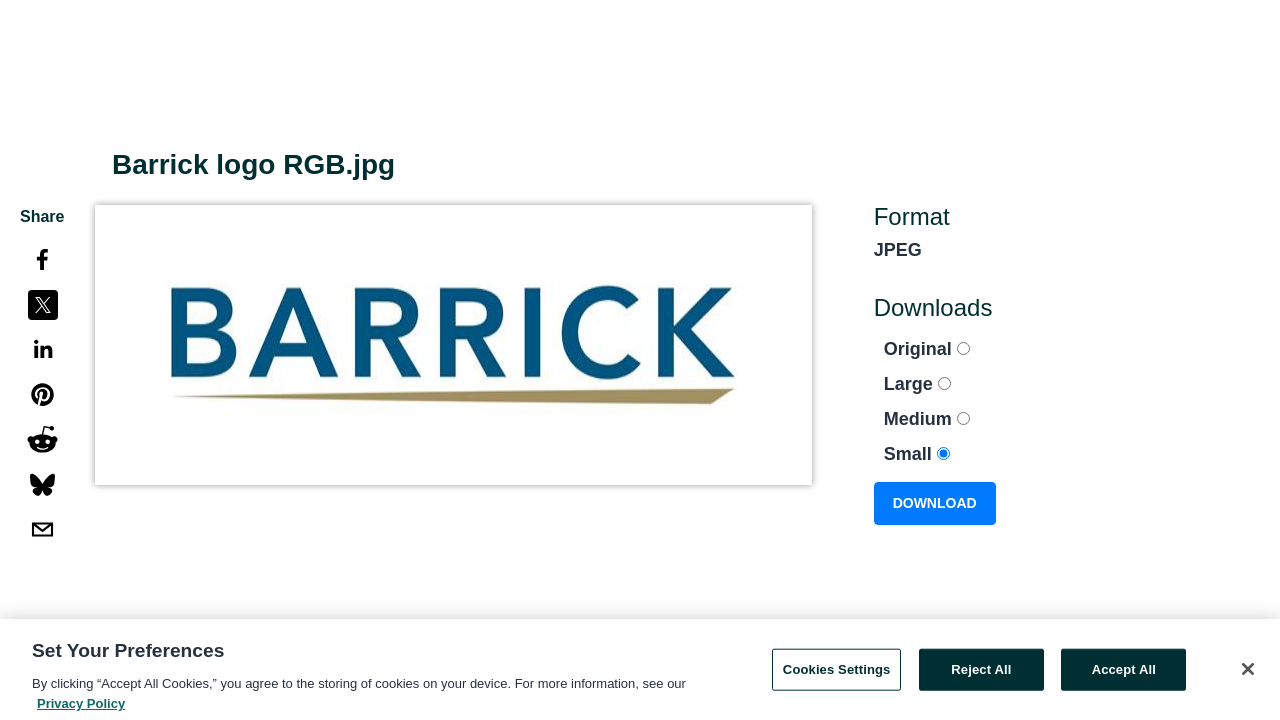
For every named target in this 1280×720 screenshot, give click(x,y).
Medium (927, 419)
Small (917, 454)
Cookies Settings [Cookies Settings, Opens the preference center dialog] (837, 673)
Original (927, 349)
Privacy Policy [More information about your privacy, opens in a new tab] (81, 707)
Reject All (981, 673)
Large (917, 384)
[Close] (1248, 673)
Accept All (1124, 673)
